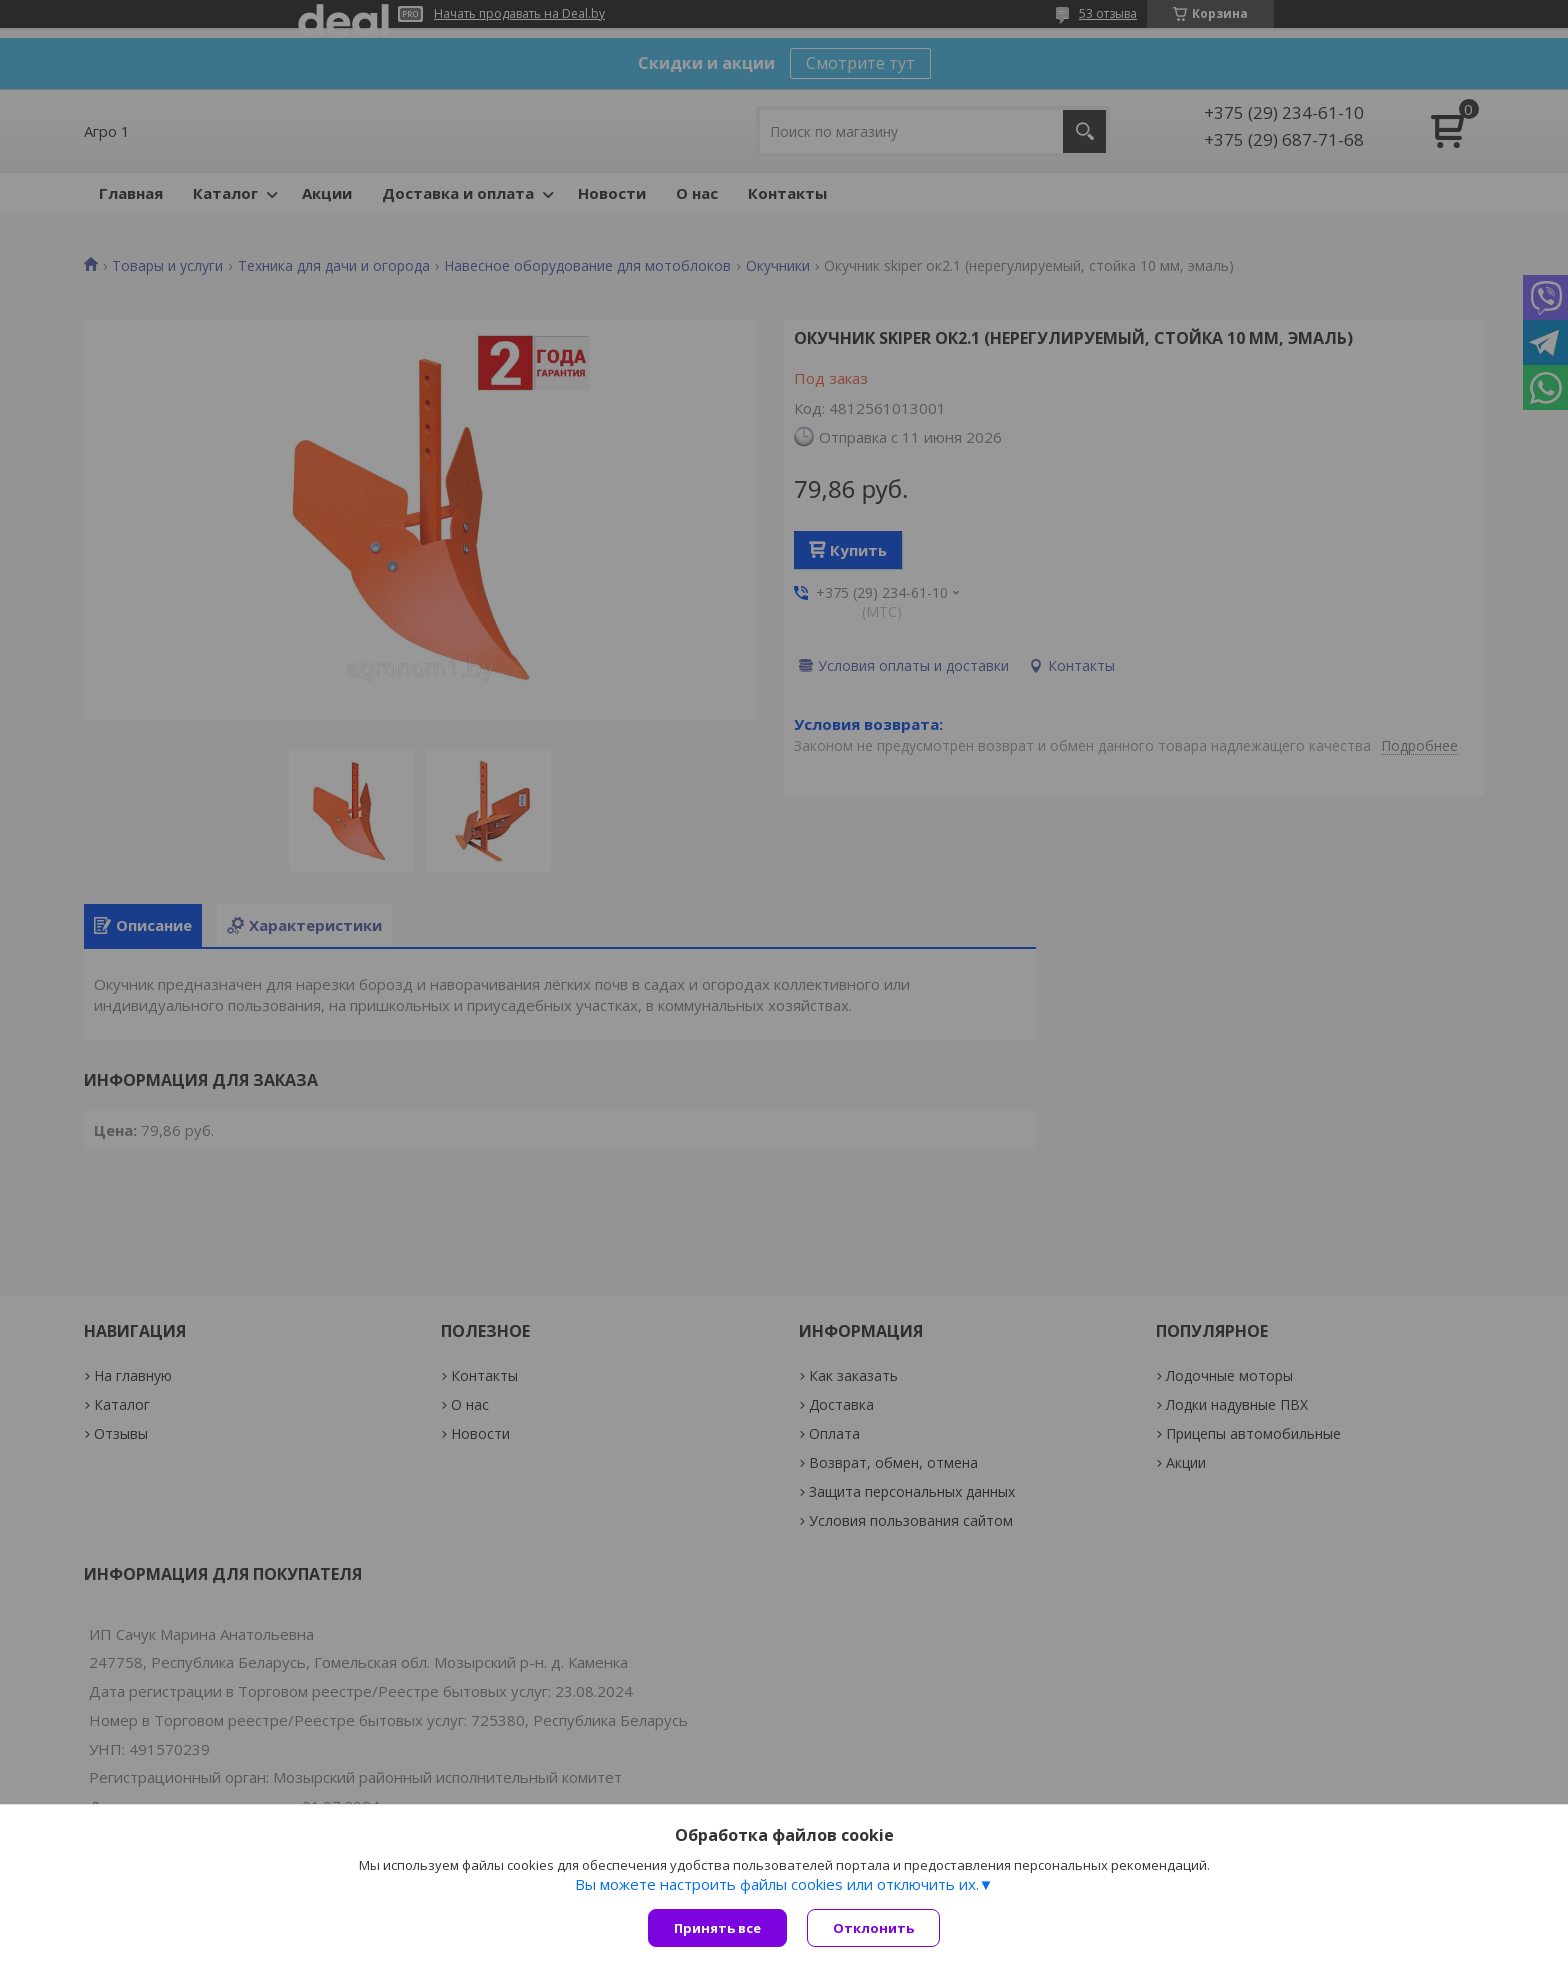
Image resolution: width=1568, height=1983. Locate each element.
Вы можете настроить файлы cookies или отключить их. (777, 1884)
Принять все (717, 1928)
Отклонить (873, 1928)
